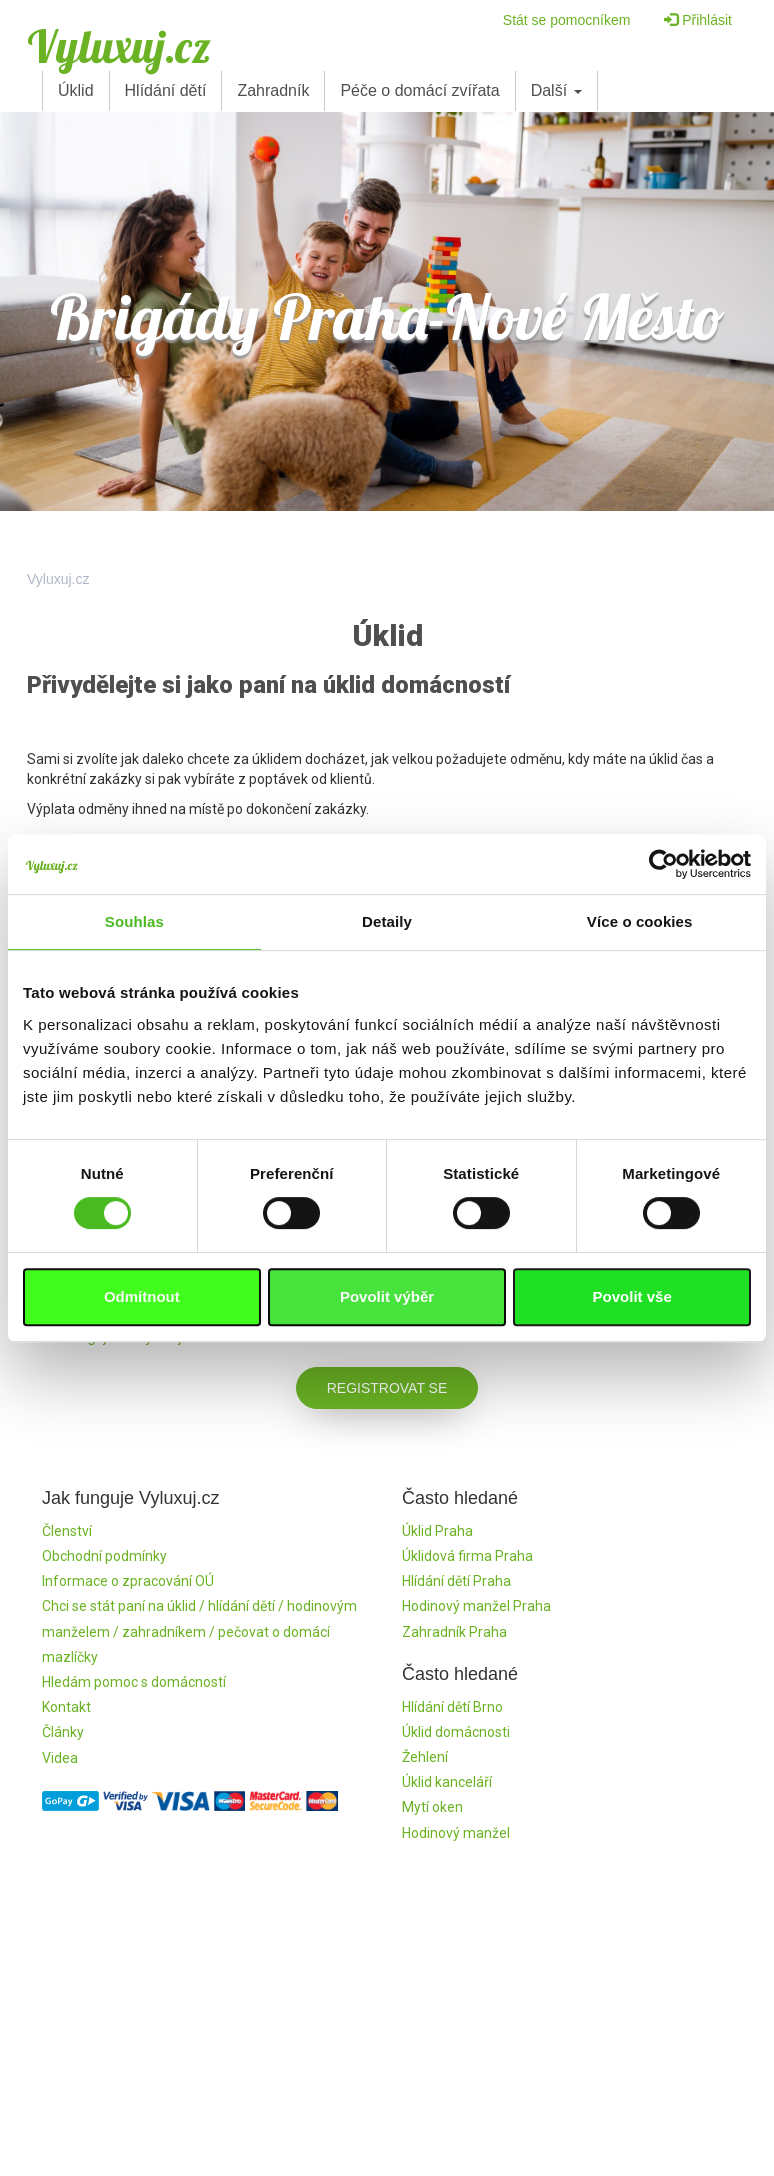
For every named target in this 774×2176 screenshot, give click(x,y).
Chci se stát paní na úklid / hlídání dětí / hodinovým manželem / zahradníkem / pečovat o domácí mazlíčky (199, 1631)
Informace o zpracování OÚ (128, 1581)
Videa (60, 1758)
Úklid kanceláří (447, 1782)
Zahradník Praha (454, 1632)
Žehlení (425, 1757)
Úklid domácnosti (456, 1732)
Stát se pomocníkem (567, 20)
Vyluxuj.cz (119, 46)
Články (63, 1732)
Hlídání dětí (166, 90)
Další (556, 90)
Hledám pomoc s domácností (134, 1682)
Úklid (76, 90)
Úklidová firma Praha (467, 1556)
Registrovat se (387, 1388)
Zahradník (273, 90)
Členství (67, 1531)
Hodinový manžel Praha (476, 1606)
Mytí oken (432, 1807)
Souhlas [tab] (134, 921)
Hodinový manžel (456, 1833)
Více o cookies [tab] (640, 921)
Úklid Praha (437, 1531)
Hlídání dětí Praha (456, 1581)
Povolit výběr (387, 1296)
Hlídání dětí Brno (452, 1707)
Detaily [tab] (387, 921)
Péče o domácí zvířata (419, 90)
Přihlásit (698, 20)
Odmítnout (142, 1296)
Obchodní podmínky (104, 1556)
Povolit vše (632, 1296)
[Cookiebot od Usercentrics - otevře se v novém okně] (663, 864)
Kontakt (66, 1707)
